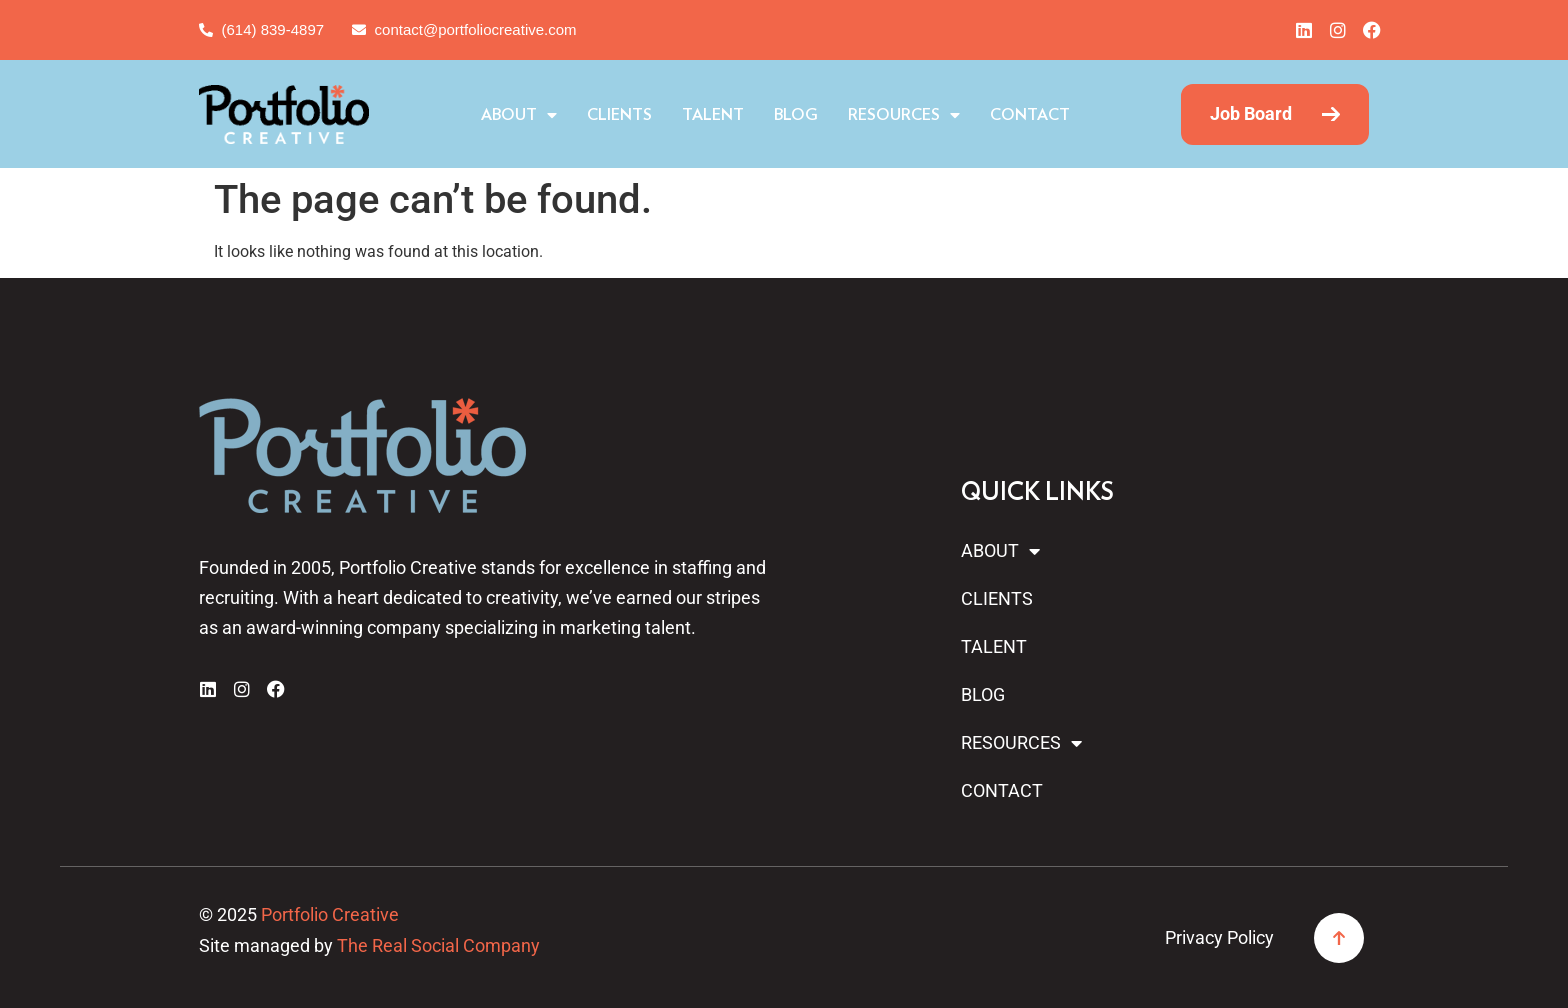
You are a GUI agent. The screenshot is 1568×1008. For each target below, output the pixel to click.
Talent (713, 115)
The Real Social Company (438, 945)
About (519, 115)
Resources (904, 115)
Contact (1030, 115)
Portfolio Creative (330, 914)
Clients (619, 115)
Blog (796, 115)
